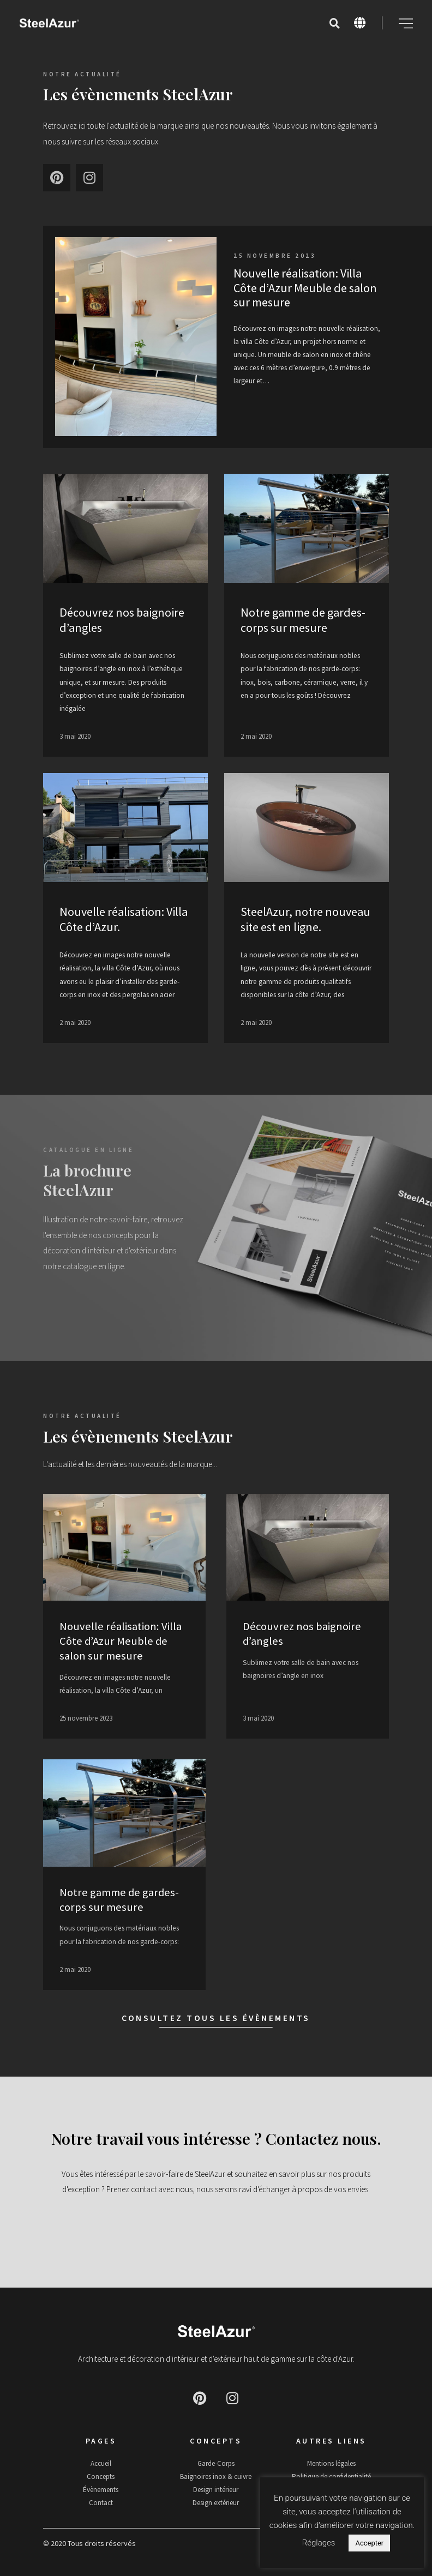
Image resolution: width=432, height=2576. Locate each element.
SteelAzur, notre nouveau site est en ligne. (305, 919)
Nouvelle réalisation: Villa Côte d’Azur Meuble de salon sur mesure (305, 288)
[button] (334, 23)
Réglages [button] (318, 2543)
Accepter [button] (369, 2543)
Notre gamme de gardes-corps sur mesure (303, 620)
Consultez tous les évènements (216, 2017)
